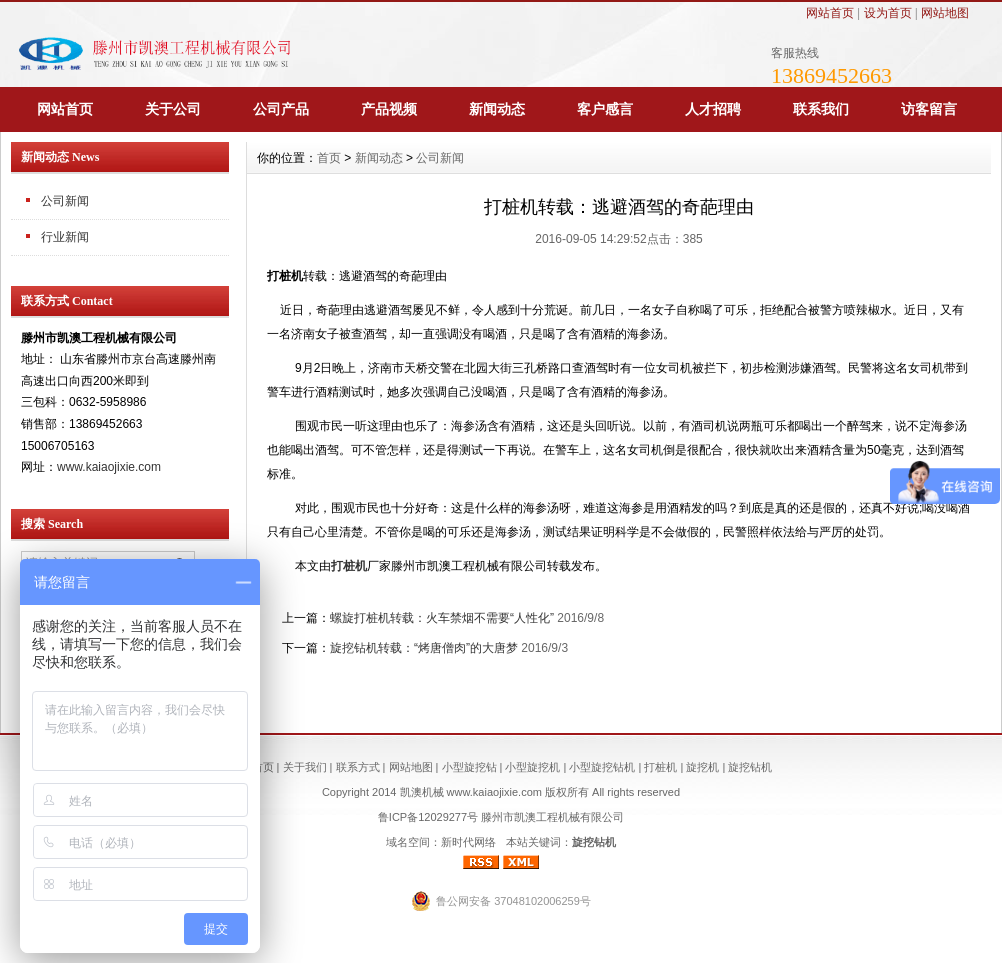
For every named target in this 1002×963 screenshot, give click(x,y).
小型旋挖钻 (469, 767)
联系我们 (821, 109)
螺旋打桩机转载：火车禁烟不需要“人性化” (442, 618)
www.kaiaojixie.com (109, 467)
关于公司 (173, 109)
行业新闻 (65, 237)
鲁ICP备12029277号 (428, 817)
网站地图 (945, 13)
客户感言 (605, 109)
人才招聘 (713, 109)
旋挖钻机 (750, 767)
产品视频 (389, 109)
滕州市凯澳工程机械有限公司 (552, 817)
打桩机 (349, 566)
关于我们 (305, 767)
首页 (329, 158)
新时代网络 (468, 842)
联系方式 (358, 767)
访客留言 (929, 109)
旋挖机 (702, 767)
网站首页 (830, 13)
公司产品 (281, 109)
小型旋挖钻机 (602, 767)
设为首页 (888, 13)
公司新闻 (440, 158)
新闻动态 (497, 109)
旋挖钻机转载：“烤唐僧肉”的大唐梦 (424, 648)
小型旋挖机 (532, 767)
